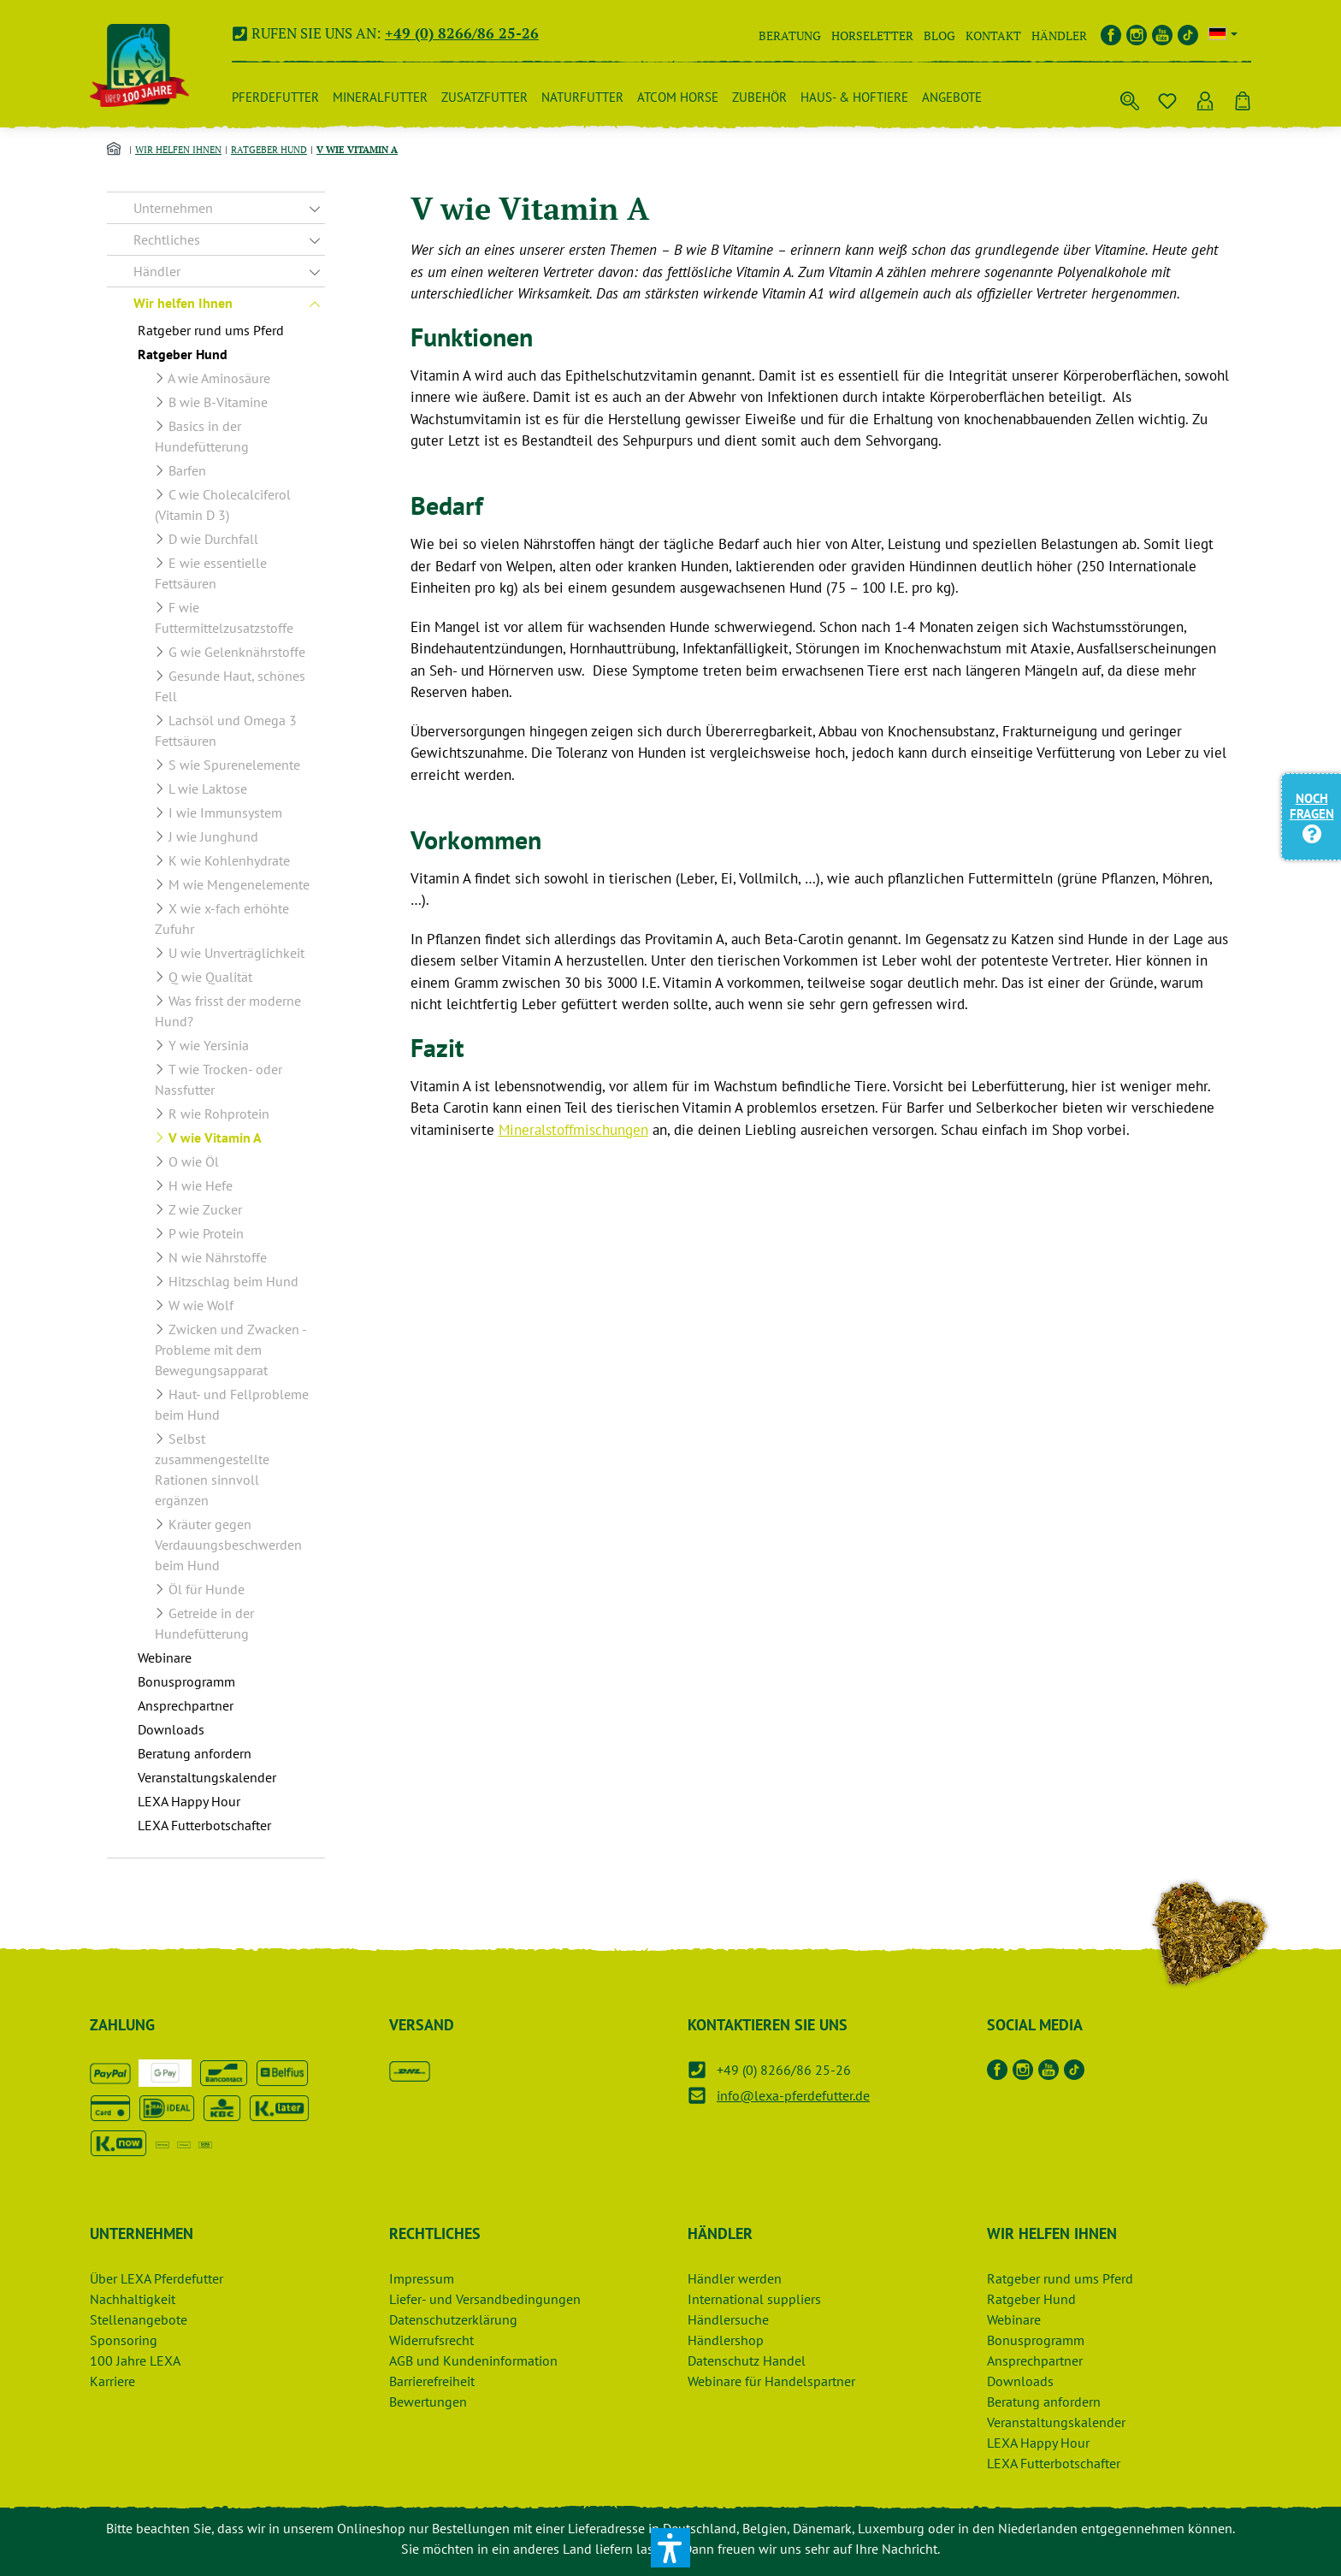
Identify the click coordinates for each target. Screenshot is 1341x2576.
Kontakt (993, 35)
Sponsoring (123, 2340)
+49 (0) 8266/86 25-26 (462, 33)
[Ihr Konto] (1205, 97)
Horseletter (872, 35)
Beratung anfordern (1044, 2401)
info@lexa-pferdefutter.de (793, 2095)
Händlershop (726, 2340)
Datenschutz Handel (747, 2360)
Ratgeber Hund (1031, 2298)
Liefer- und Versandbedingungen (485, 2298)
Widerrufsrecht (431, 2340)
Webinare (1014, 2319)
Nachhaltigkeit (132, 2298)
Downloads (1020, 2381)
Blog (939, 35)
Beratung (790, 35)
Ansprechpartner (1035, 2360)
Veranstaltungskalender (1056, 2422)
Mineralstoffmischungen (573, 1129)
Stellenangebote (138, 2319)
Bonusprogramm (1035, 2340)
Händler (1059, 35)
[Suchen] (1130, 97)
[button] (670, 2547)
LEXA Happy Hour (1038, 2442)
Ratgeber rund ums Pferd (1060, 2278)
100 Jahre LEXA (135, 2360)
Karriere (112, 2381)
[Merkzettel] (1167, 97)
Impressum (421, 2278)
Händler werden (735, 2278)
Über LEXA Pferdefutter (156, 2278)
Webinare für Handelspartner (771, 2381)
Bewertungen (428, 2401)
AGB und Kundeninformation (473, 2360)
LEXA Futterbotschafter (1053, 2463)
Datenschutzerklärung (453, 2319)
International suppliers (754, 2298)
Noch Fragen (1312, 815)
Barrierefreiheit (432, 2381)
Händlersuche (728, 2319)
